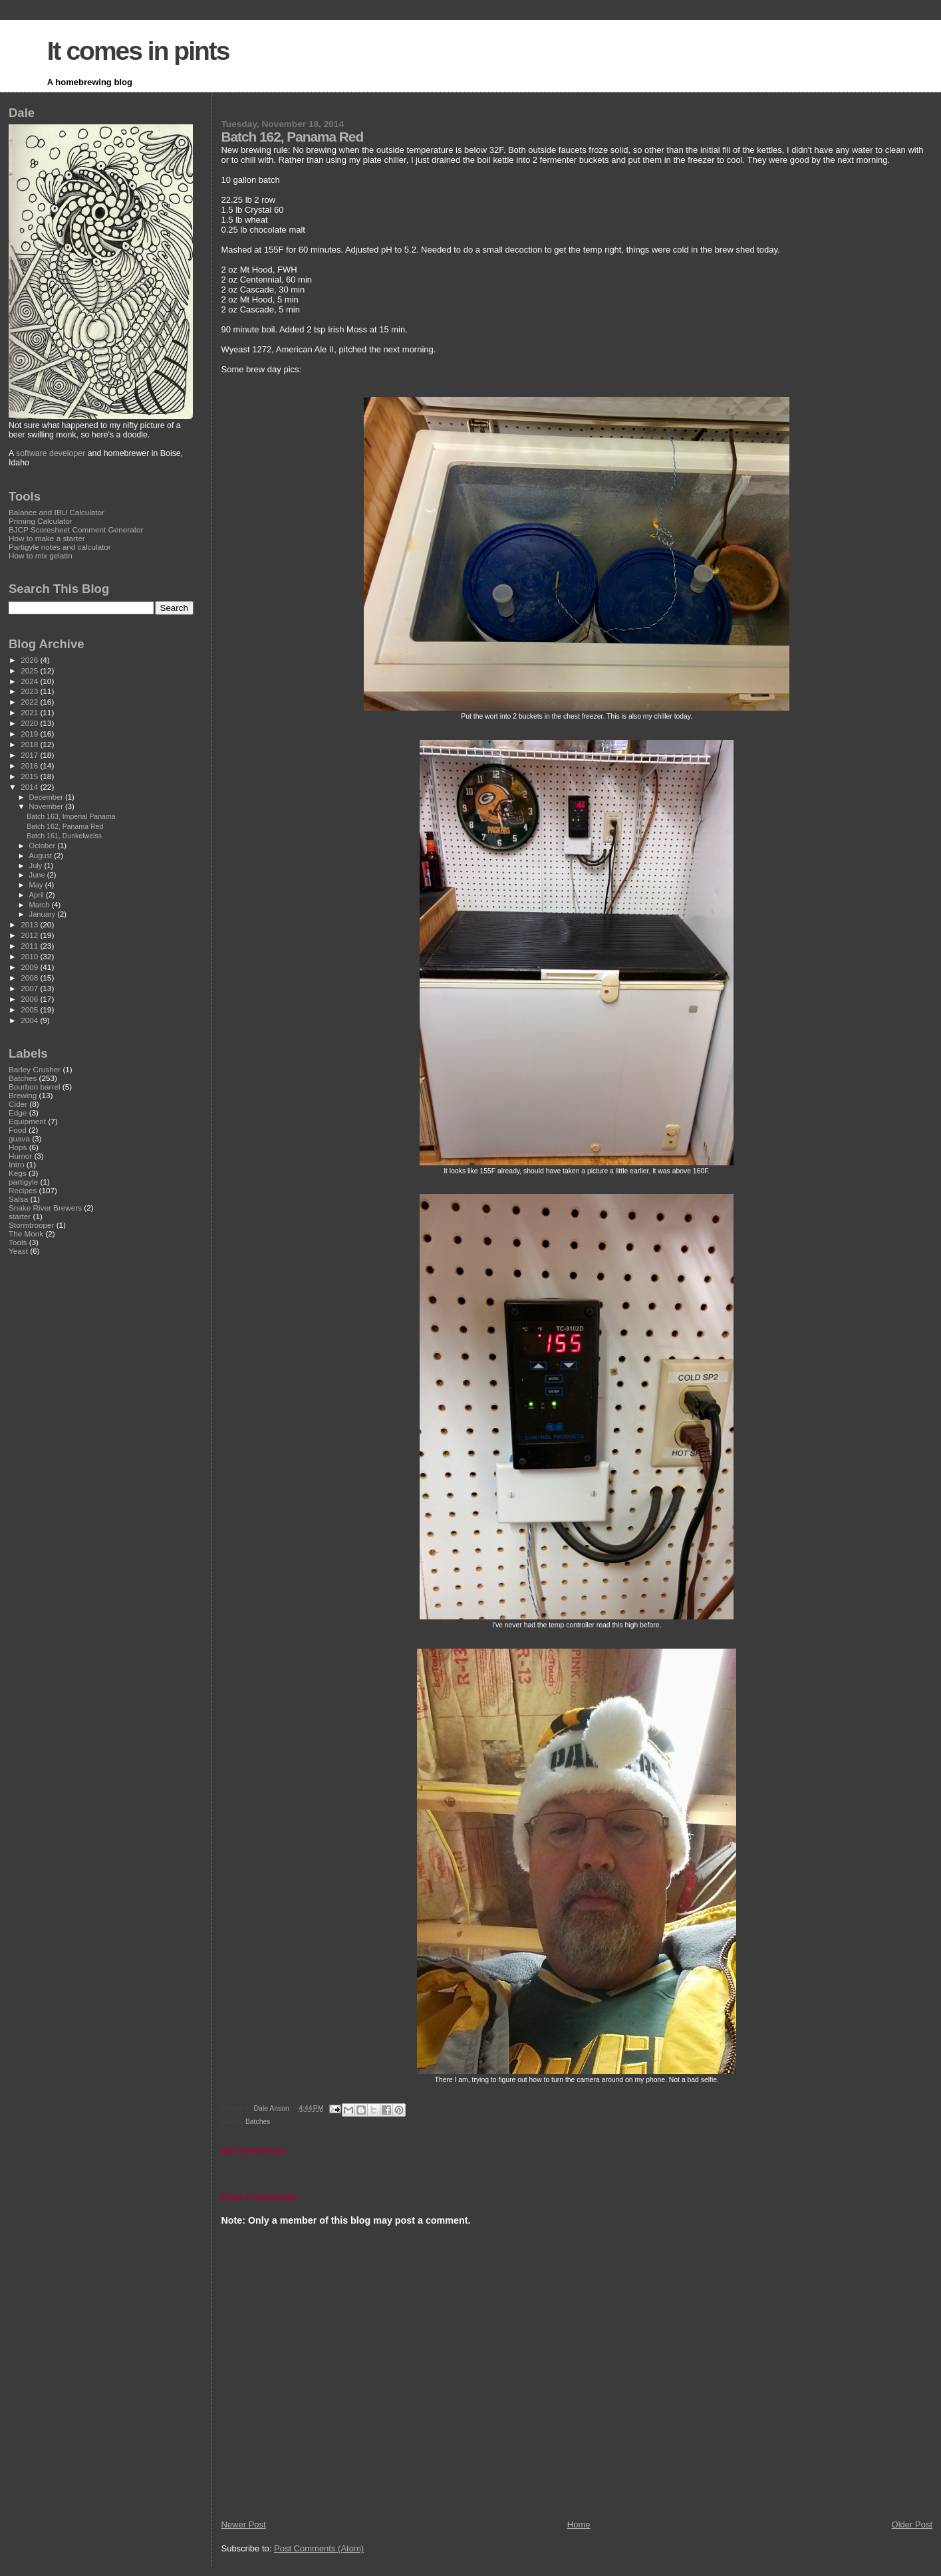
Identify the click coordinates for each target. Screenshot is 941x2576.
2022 (30, 701)
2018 (30, 744)
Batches (258, 2121)
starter (20, 1216)
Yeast (18, 1250)
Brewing (23, 1095)
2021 (30, 712)
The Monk (26, 1233)
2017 (30, 755)
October (43, 846)
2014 (30, 786)
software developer (50, 453)
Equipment (27, 1121)
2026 (30, 659)
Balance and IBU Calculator (56, 512)
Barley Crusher (35, 1069)
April (37, 895)
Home (579, 2524)
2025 (30, 670)
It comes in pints (138, 51)
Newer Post (243, 2524)
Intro (16, 1164)
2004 (30, 1020)
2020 (30, 723)
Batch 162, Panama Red (65, 826)
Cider (18, 1104)
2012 (30, 935)
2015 (30, 776)
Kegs (18, 1173)
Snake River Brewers (45, 1207)
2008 (30, 977)
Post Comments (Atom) (319, 2548)
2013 (30, 924)
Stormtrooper (31, 1225)
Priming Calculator (40, 521)
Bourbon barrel (35, 1086)
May (37, 885)
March (40, 905)
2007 (30, 988)
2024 (30, 681)
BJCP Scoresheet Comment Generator (76, 529)
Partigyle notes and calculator (60, 546)
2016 (30, 765)
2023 (30, 691)
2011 (30, 945)
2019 (30, 733)
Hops (18, 1147)
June (38, 875)
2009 (30, 967)
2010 (30, 956)
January (43, 914)
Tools (18, 1242)
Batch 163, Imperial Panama (71, 816)
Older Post (912, 2524)
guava (19, 1138)
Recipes (23, 1190)
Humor (20, 1155)
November (47, 806)
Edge (18, 1112)
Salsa (18, 1199)
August (42, 856)
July (37, 866)
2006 (30, 999)
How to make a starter (47, 538)
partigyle (23, 1181)
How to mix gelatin (40, 555)
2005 (30, 1009)
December (47, 797)
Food (18, 1129)
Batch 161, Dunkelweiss (64, 836)
